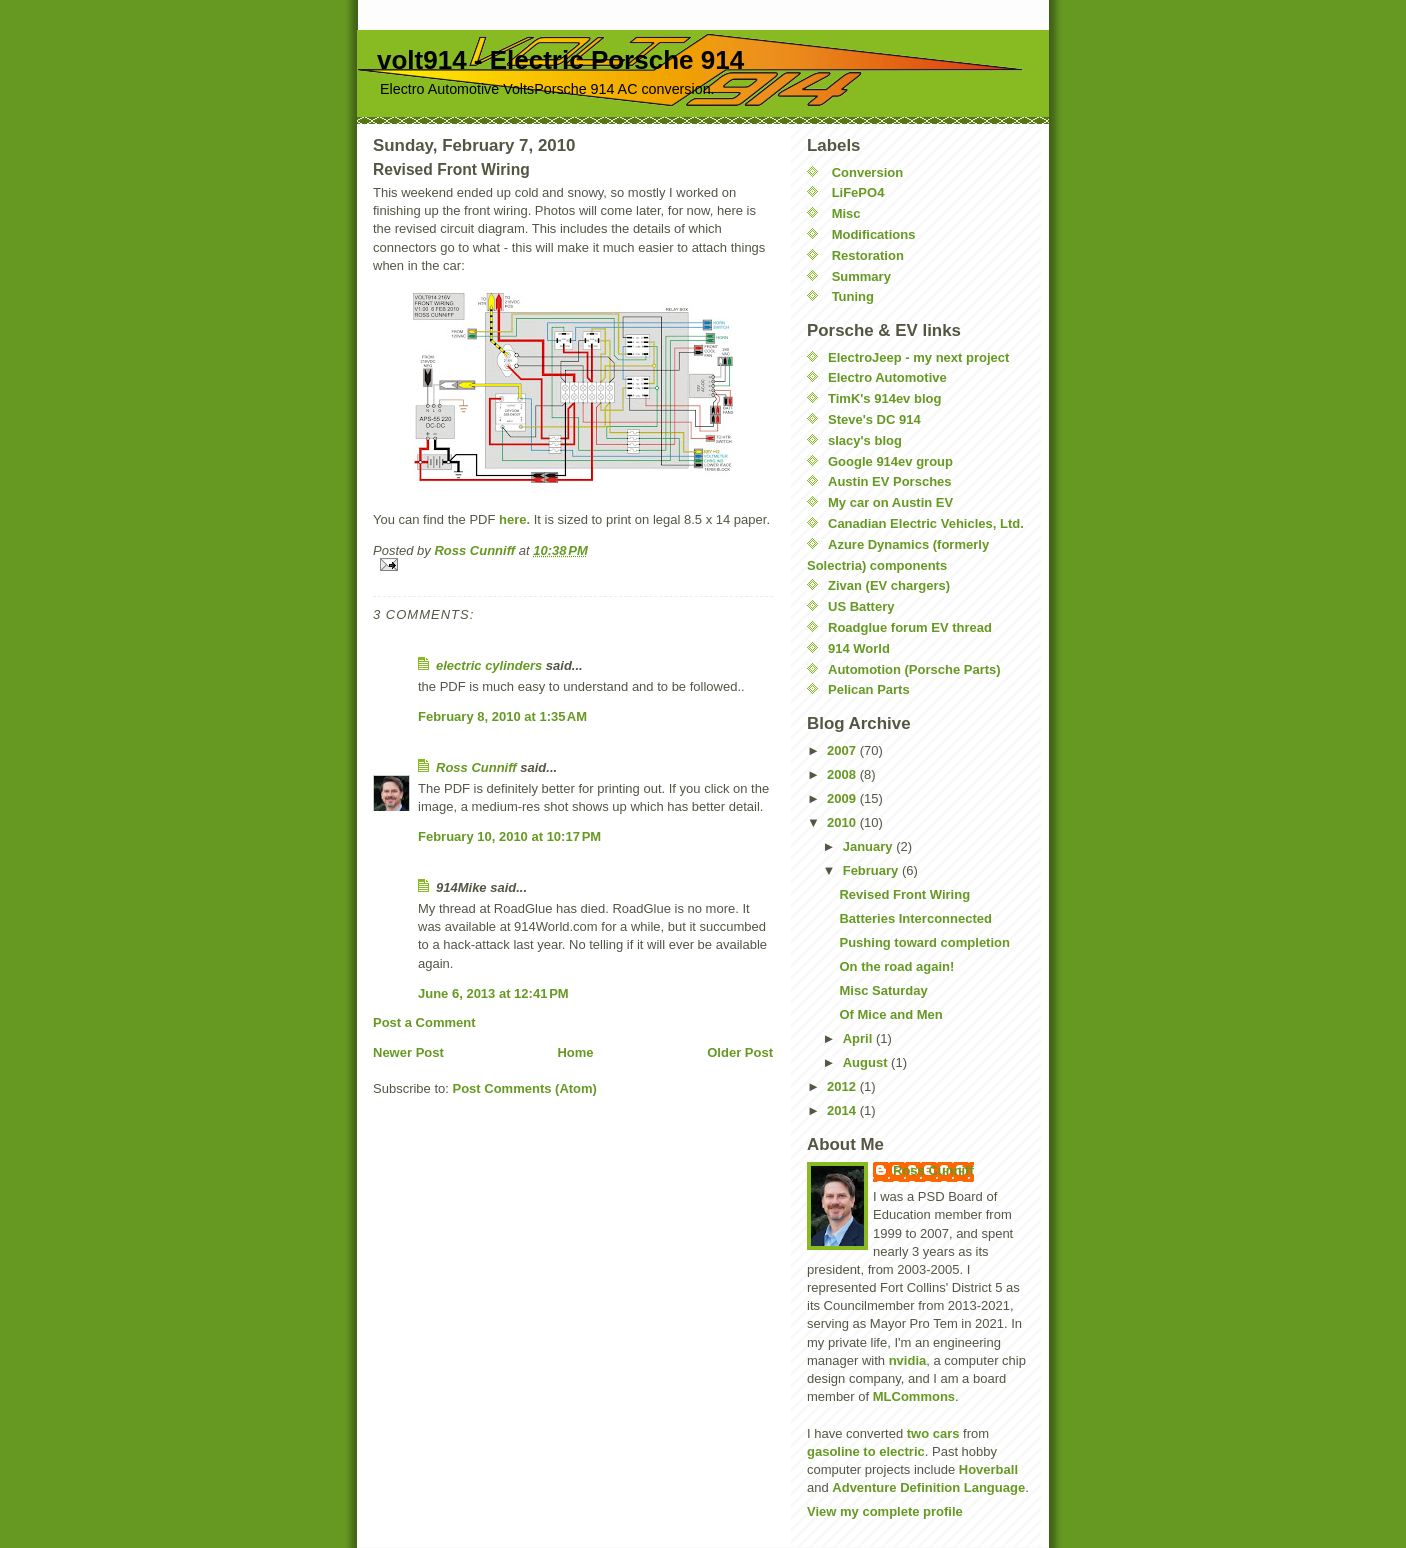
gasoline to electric (866, 1451)
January (869, 846)
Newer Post (408, 1052)
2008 (843, 774)
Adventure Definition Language (928, 1487)
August (867, 1062)
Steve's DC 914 (874, 419)
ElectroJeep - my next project (918, 357)
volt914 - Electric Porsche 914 (560, 60)
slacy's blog (865, 440)
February (872, 870)
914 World (859, 648)
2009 (843, 798)
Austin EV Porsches (890, 481)
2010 (843, 822)
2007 (843, 750)
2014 (843, 1110)
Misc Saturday (883, 990)
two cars (933, 1433)
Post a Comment (424, 1022)
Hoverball (988, 1469)
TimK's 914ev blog (884, 398)
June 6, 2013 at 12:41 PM (493, 993)
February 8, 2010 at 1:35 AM (502, 716)
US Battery (861, 606)
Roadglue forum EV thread (910, 627)
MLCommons (914, 1396)
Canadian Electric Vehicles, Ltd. (926, 523)
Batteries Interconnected (915, 918)
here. (514, 519)
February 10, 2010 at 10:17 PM (509, 836)
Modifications (874, 234)
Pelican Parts (869, 689)
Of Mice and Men (890, 1014)
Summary (861, 276)
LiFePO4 (858, 192)
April (859, 1038)
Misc (846, 213)
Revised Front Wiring (904, 894)
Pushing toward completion (924, 942)
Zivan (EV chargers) (889, 585)
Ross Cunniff (476, 767)
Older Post (740, 1052)
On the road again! (896, 966)
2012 (843, 1086)
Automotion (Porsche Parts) (914, 669)
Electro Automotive (887, 377)
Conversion (868, 172)
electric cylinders (489, 665)
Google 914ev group (890, 461)
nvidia (908, 1360)
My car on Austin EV (890, 502)
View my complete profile (885, 1511)
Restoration (868, 255)
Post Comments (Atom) (525, 1088)
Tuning (853, 296)
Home (575, 1052)
